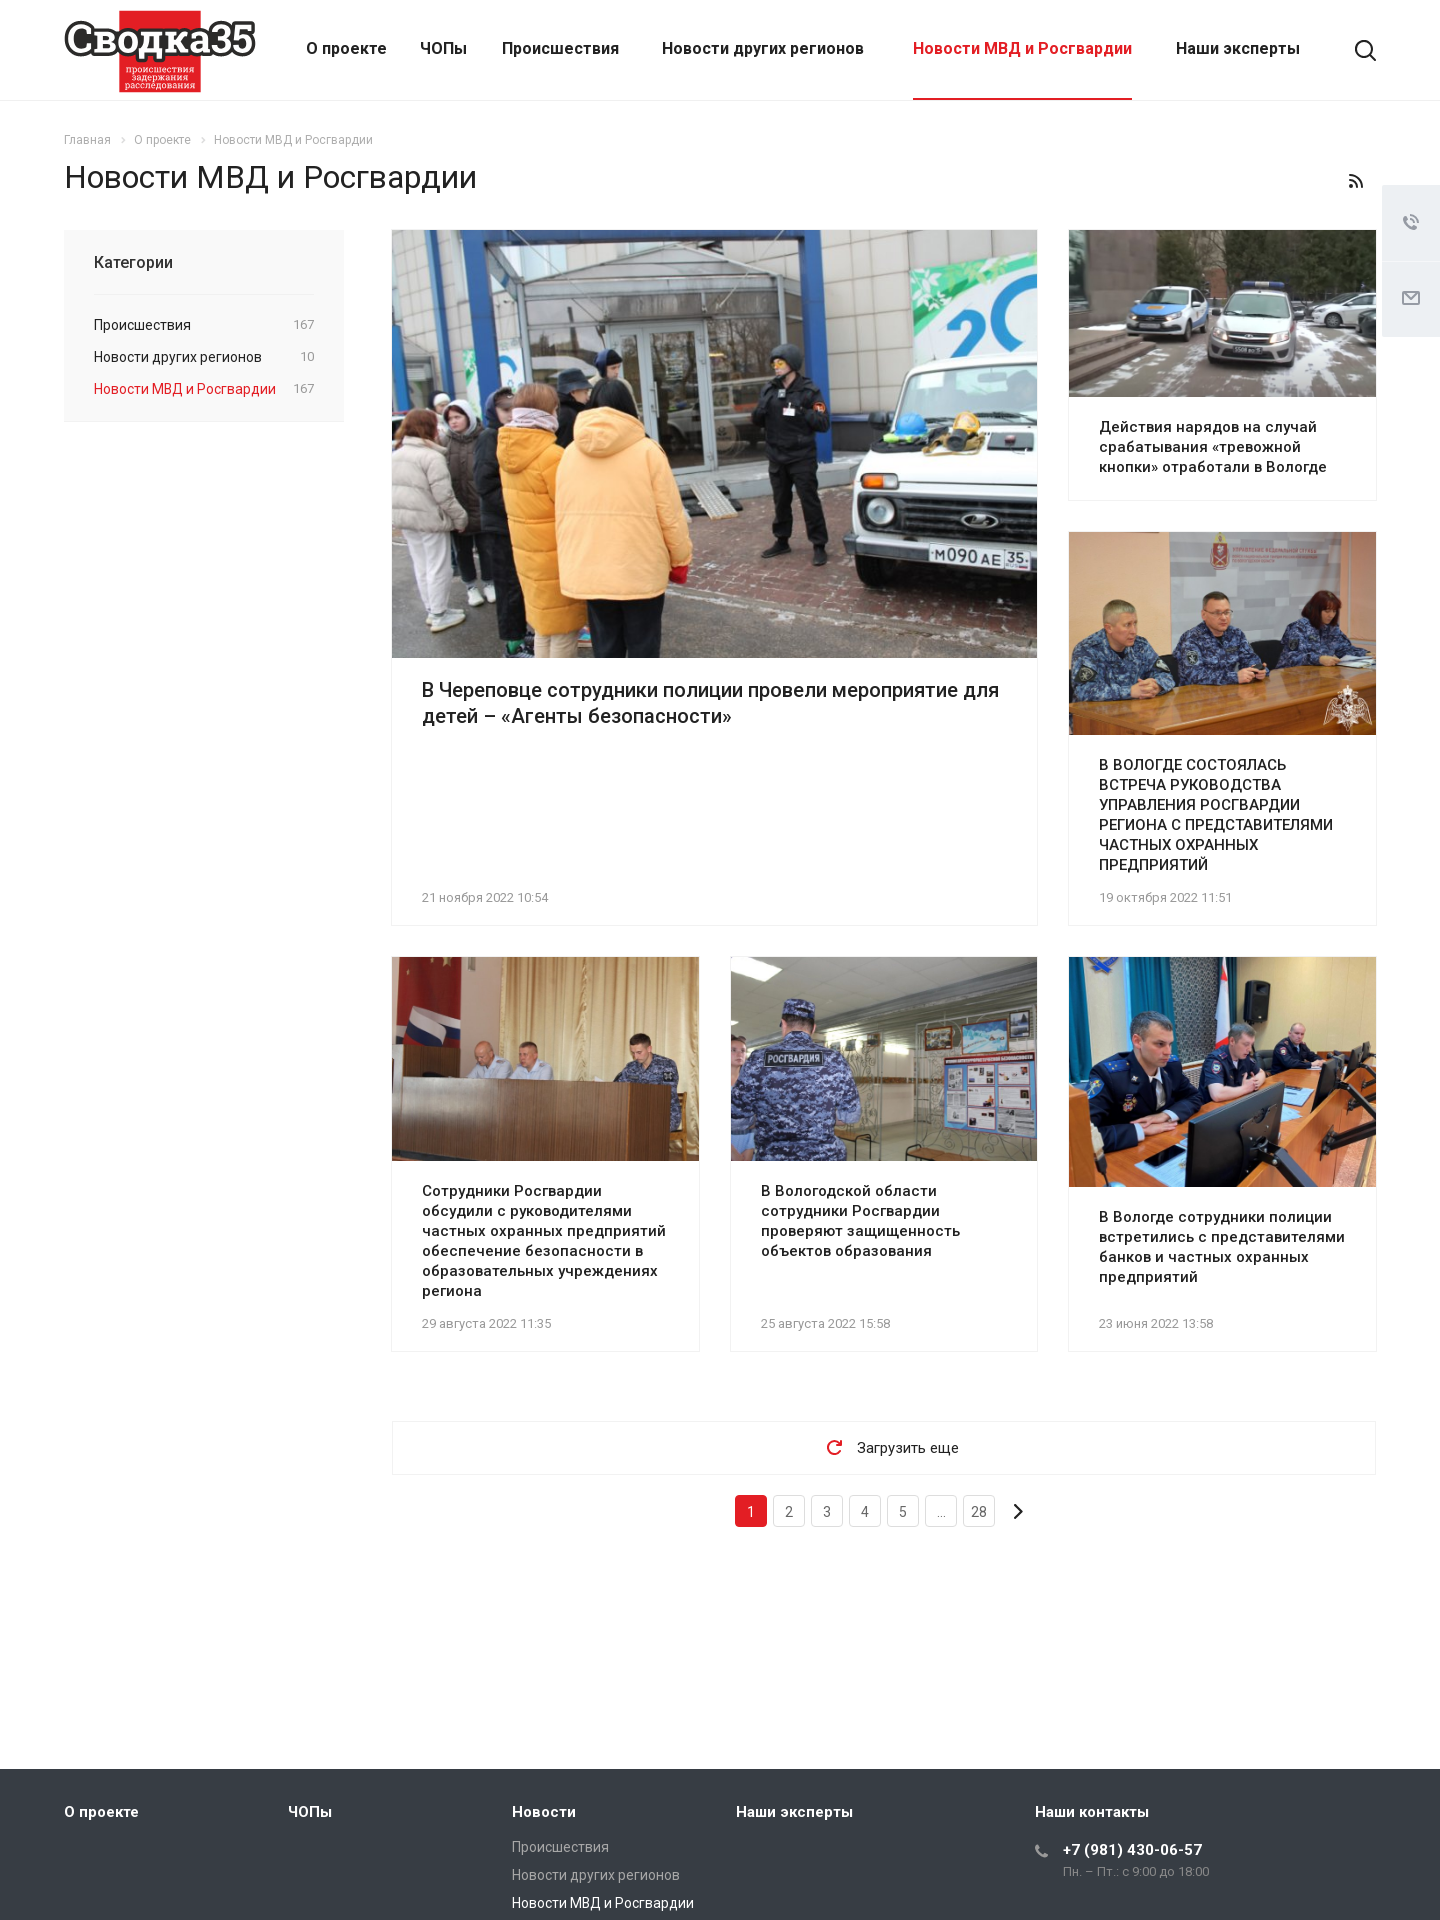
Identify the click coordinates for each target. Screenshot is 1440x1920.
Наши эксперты (1238, 48)
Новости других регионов (763, 48)
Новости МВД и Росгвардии (1022, 48)
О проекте (346, 48)
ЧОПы (443, 48)
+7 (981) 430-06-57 (1132, 1850)
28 (979, 1512)
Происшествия (560, 48)
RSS (1356, 181)
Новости (544, 1812)
